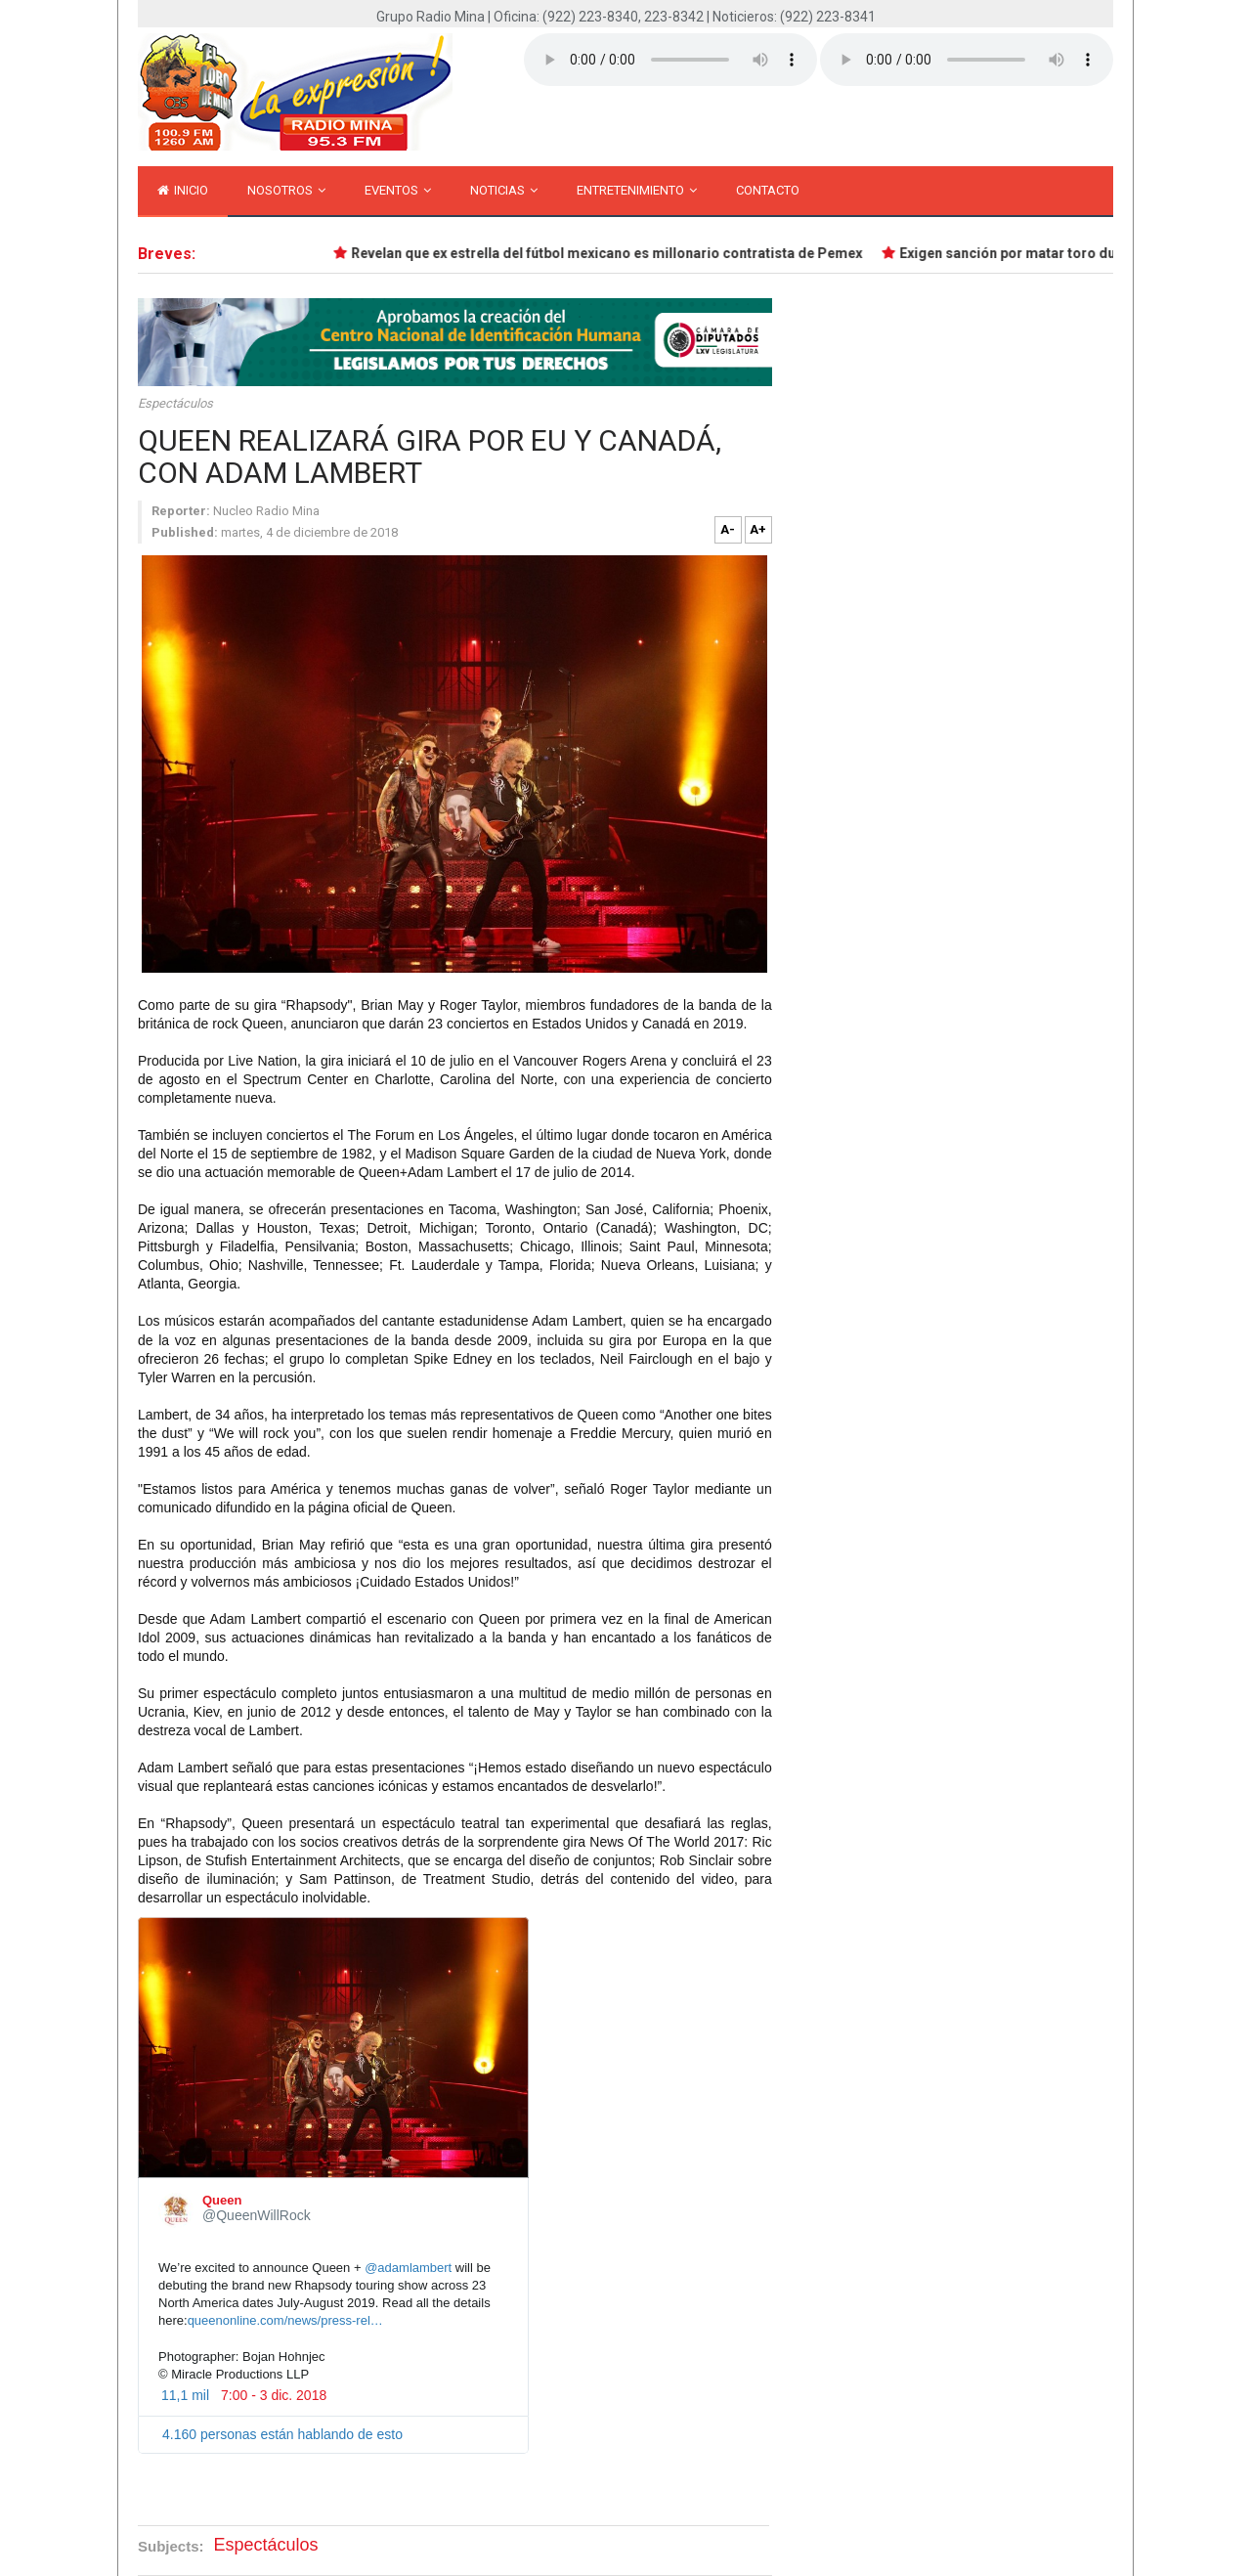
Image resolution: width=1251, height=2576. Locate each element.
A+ (758, 529)
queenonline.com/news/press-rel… (285, 2320)
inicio (182, 190)
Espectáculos (175, 403)
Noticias (504, 190)
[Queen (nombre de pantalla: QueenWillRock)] (176, 2210)
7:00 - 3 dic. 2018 (273, 2395)
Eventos (398, 190)
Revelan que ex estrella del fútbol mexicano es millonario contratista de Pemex (613, 253)
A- (727, 529)
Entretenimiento (637, 190)
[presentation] (333, 2047)
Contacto (767, 190)
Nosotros (286, 190)
